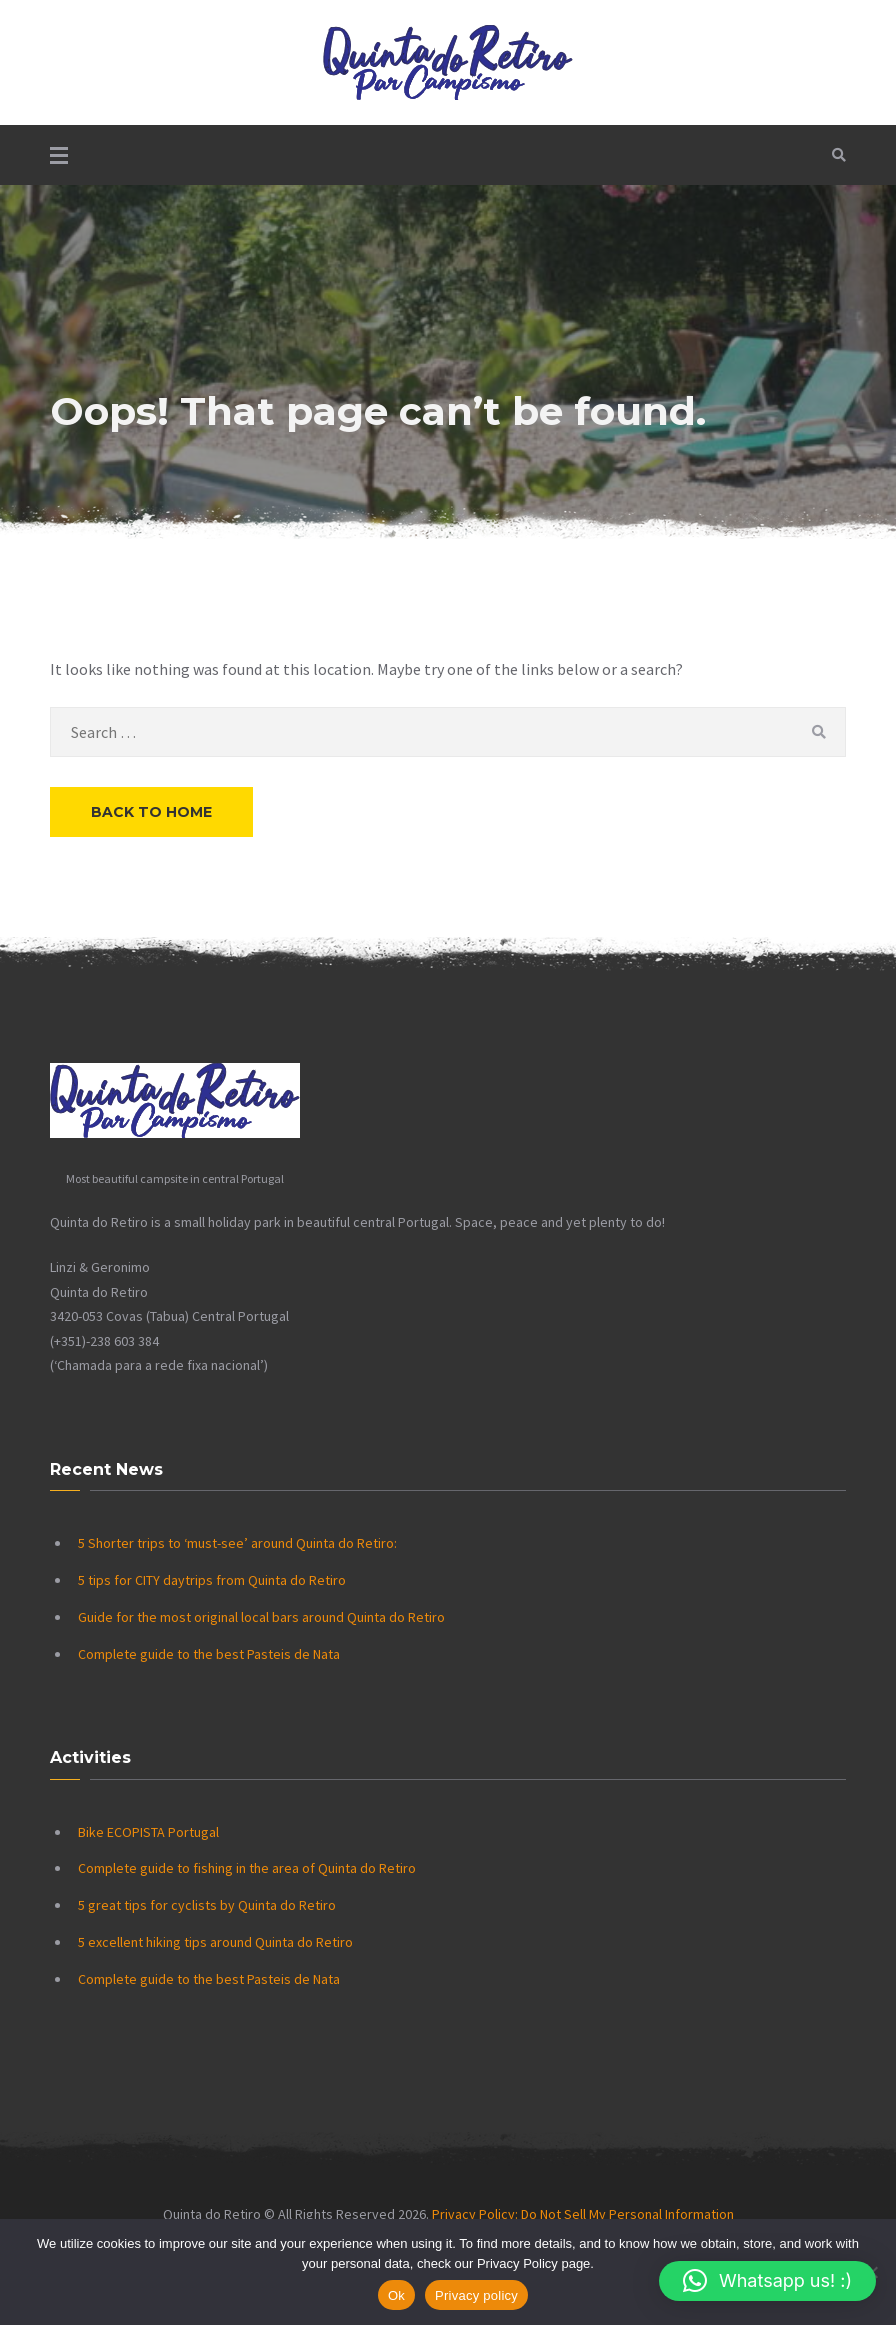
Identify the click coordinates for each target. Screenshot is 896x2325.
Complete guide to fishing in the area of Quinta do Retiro (247, 1868)
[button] (767, 2281)
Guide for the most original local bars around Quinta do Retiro (261, 1617)
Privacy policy (476, 2295)
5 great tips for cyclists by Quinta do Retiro (207, 1905)
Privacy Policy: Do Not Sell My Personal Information (583, 2214)
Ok (396, 2295)
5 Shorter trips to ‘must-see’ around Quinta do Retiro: (237, 1543)
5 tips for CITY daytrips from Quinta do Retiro (212, 1580)
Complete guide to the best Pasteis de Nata (209, 1654)
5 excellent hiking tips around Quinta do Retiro (215, 1942)
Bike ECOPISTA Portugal (148, 1832)
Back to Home (151, 812)
